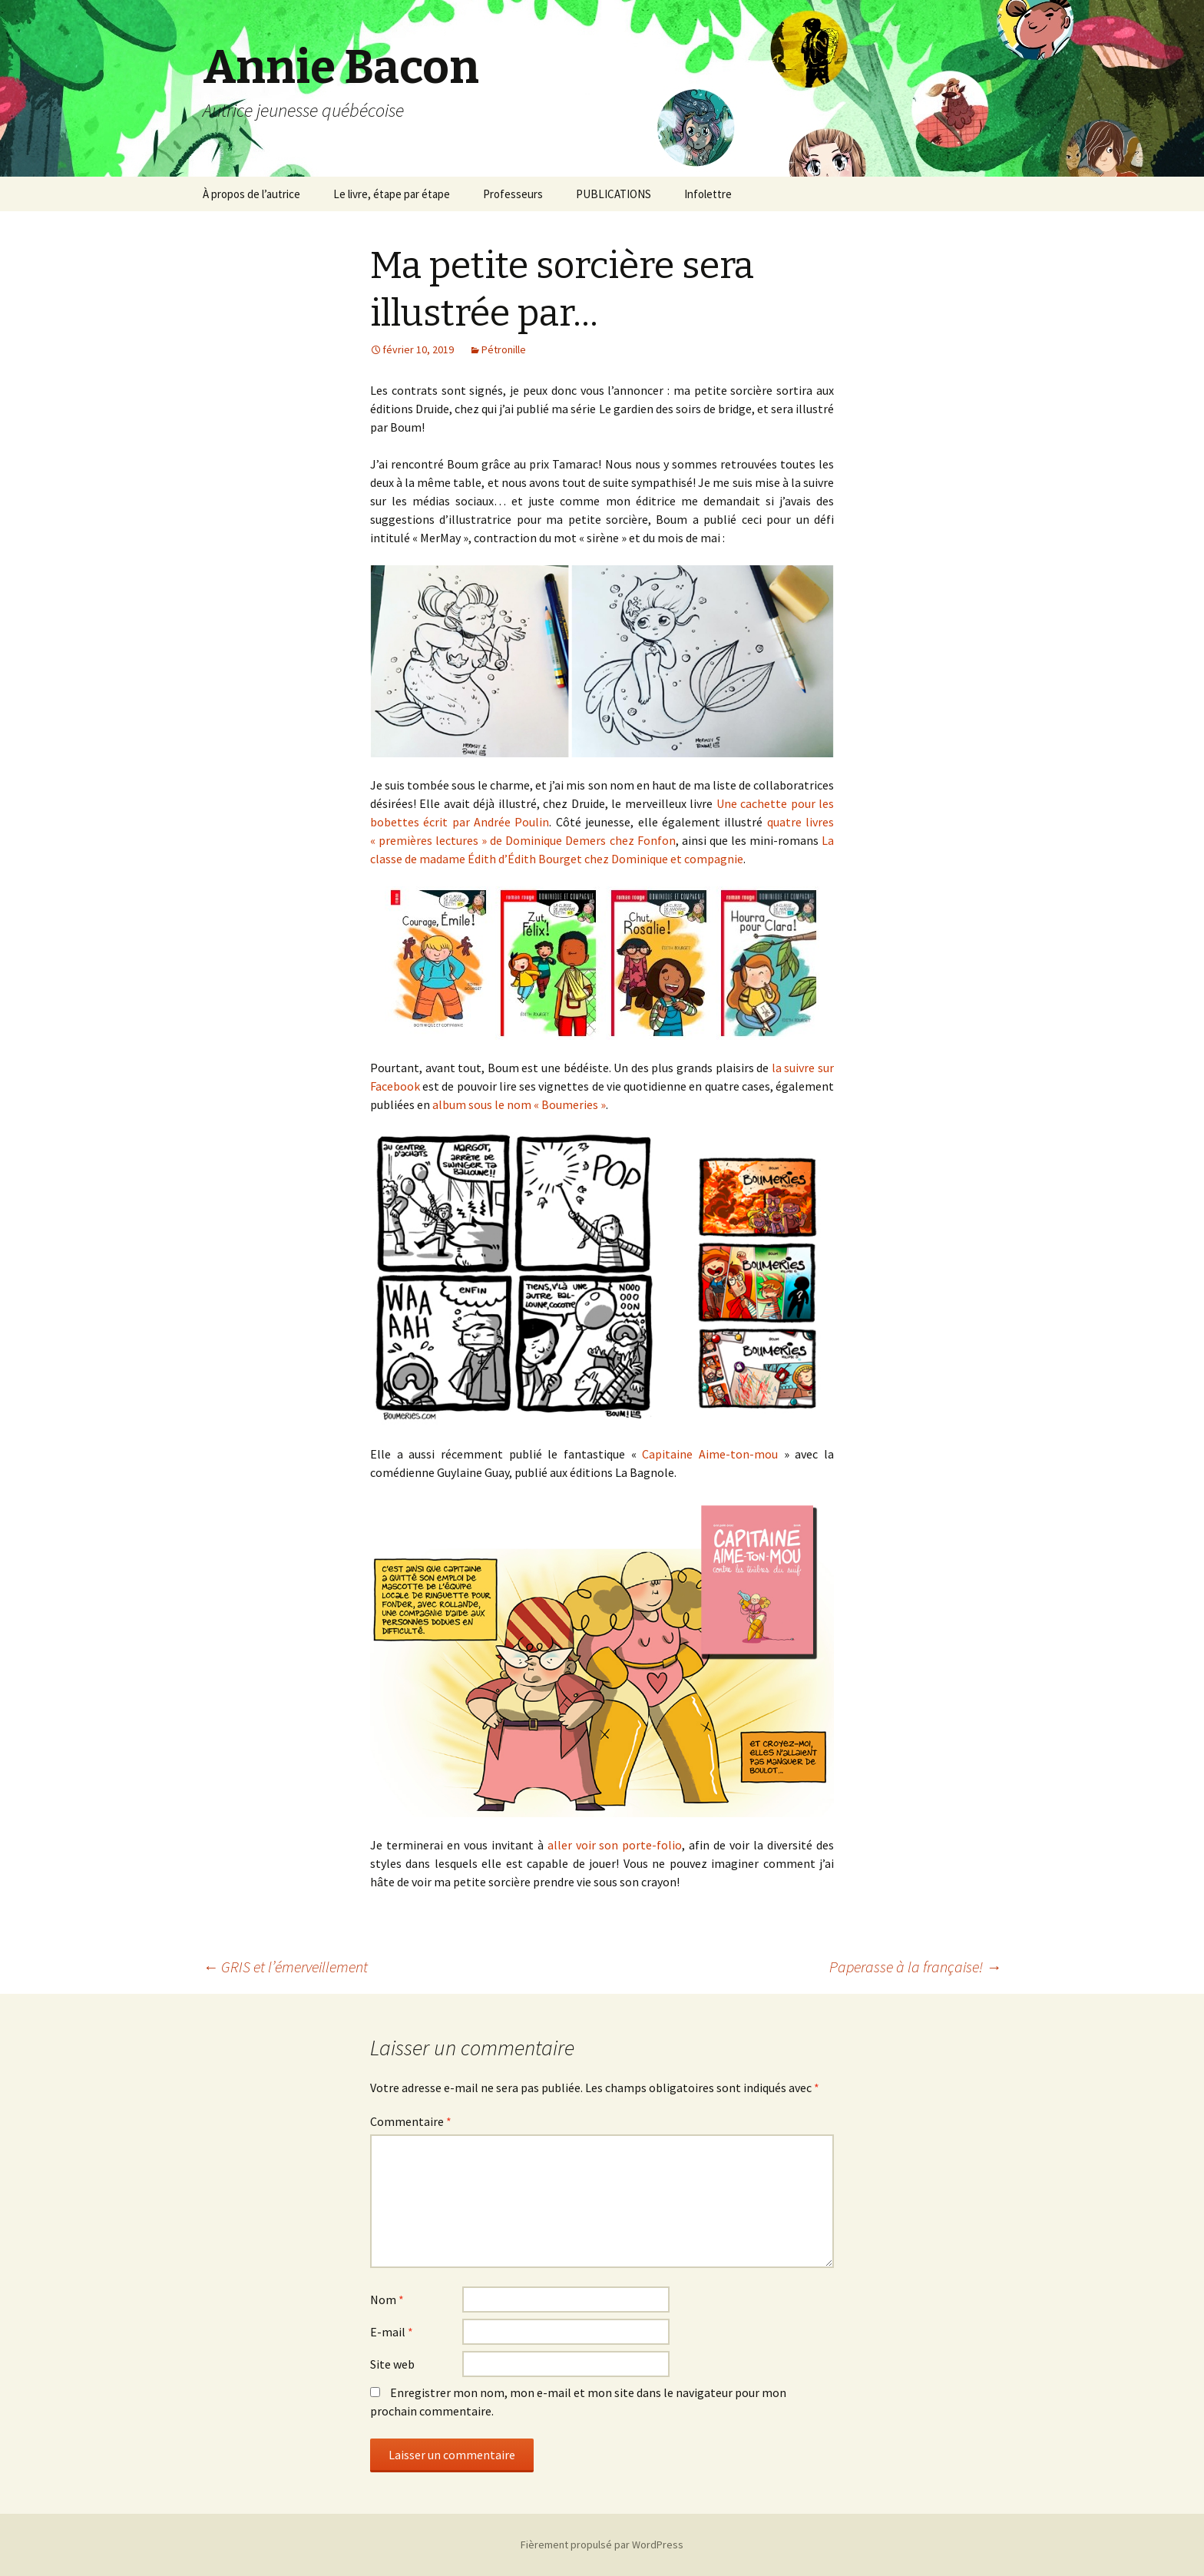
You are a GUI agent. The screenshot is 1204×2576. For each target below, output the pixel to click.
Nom (387, 2299)
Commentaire (411, 2121)
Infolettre (708, 194)
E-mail (391, 2331)
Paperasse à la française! (915, 1966)
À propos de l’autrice (251, 194)
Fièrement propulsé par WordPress (602, 2544)
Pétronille (503, 349)
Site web (392, 2364)
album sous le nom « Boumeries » (519, 1104)
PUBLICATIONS (613, 194)
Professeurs (513, 194)
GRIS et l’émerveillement (285, 1966)
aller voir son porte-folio (615, 1845)
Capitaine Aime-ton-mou (710, 1454)
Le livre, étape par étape (391, 194)
